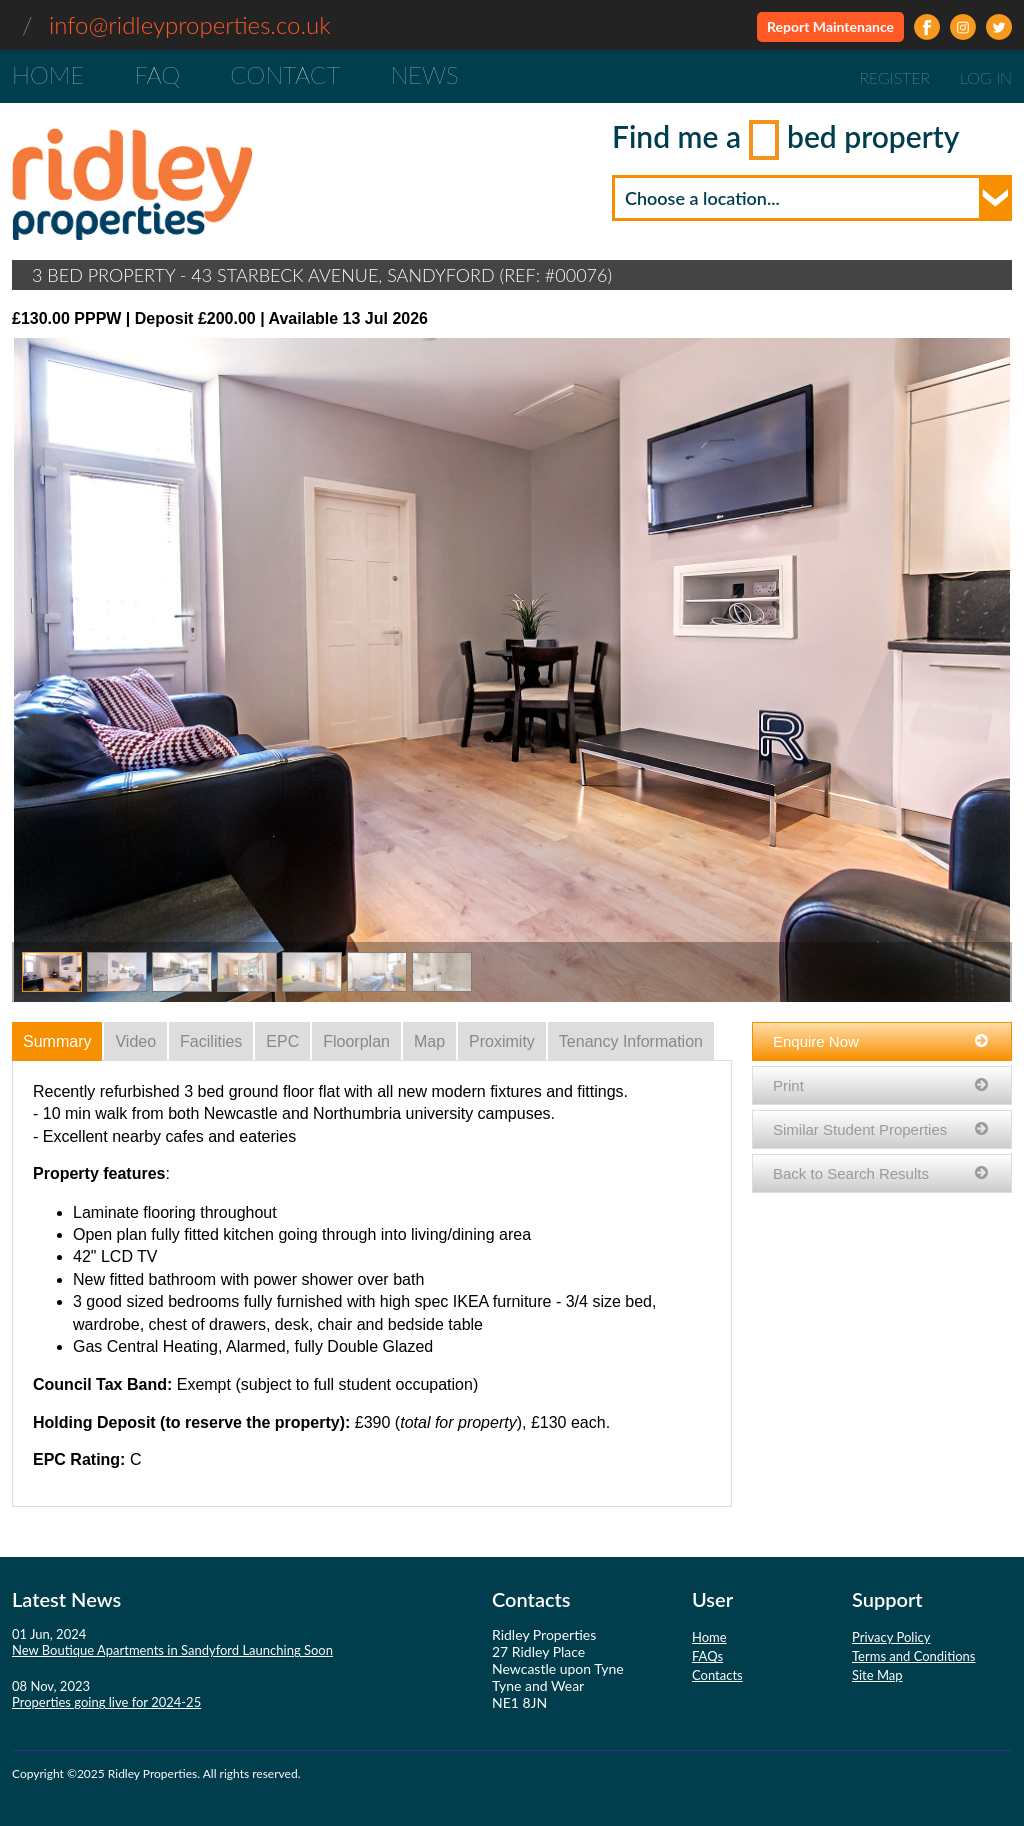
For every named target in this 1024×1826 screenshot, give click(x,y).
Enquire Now (882, 1041)
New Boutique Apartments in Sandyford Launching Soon (172, 1650)
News (424, 74)
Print (882, 1085)
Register (894, 77)
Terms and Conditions (914, 1656)
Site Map (877, 1675)
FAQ (157, 74)
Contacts (717, 1675)
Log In (986, 77)
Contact (285, 74)
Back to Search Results (882, 1173)
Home (48, 74)
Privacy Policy (891, 1637)
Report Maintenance (830, 26)
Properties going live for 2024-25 (106, 1702)
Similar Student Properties (882, 1129)
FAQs (707, 1656)
